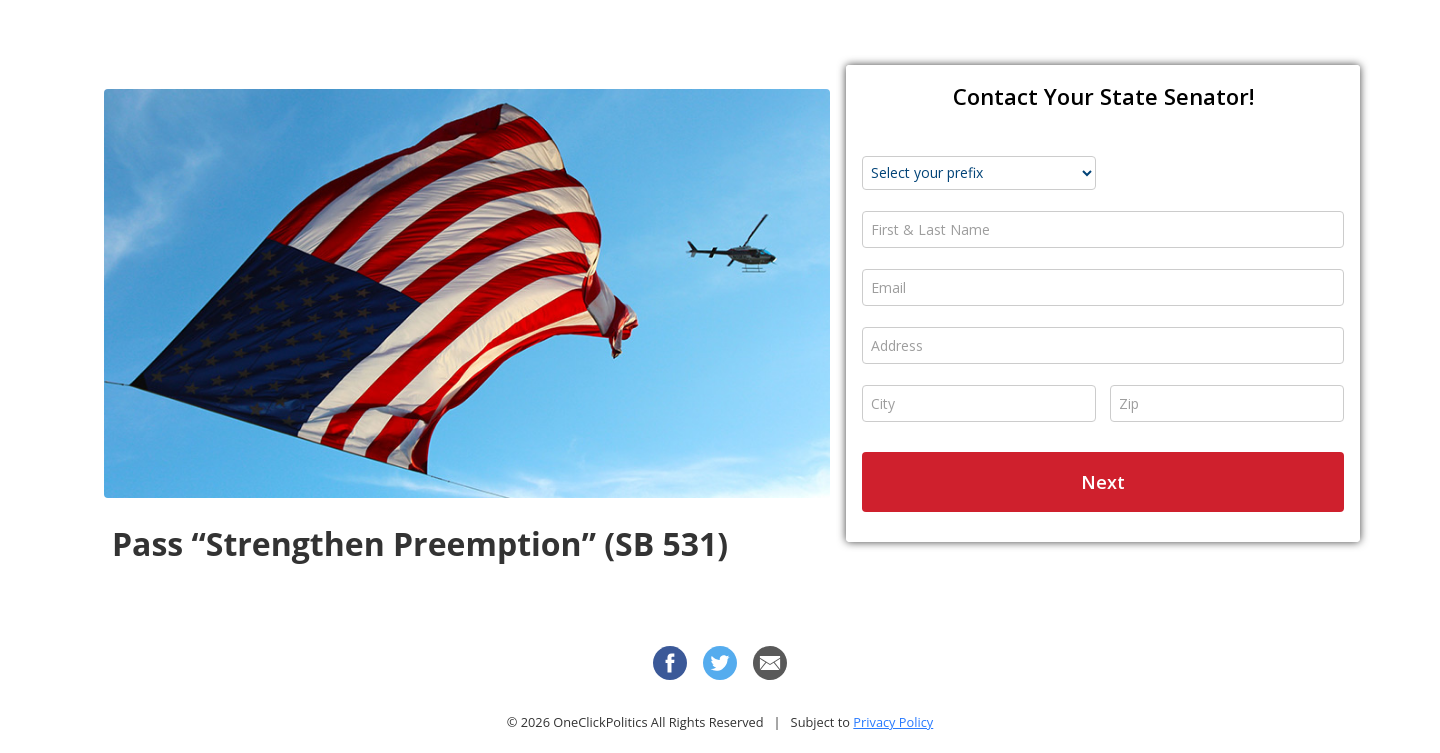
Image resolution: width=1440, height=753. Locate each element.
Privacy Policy (893, 722)
